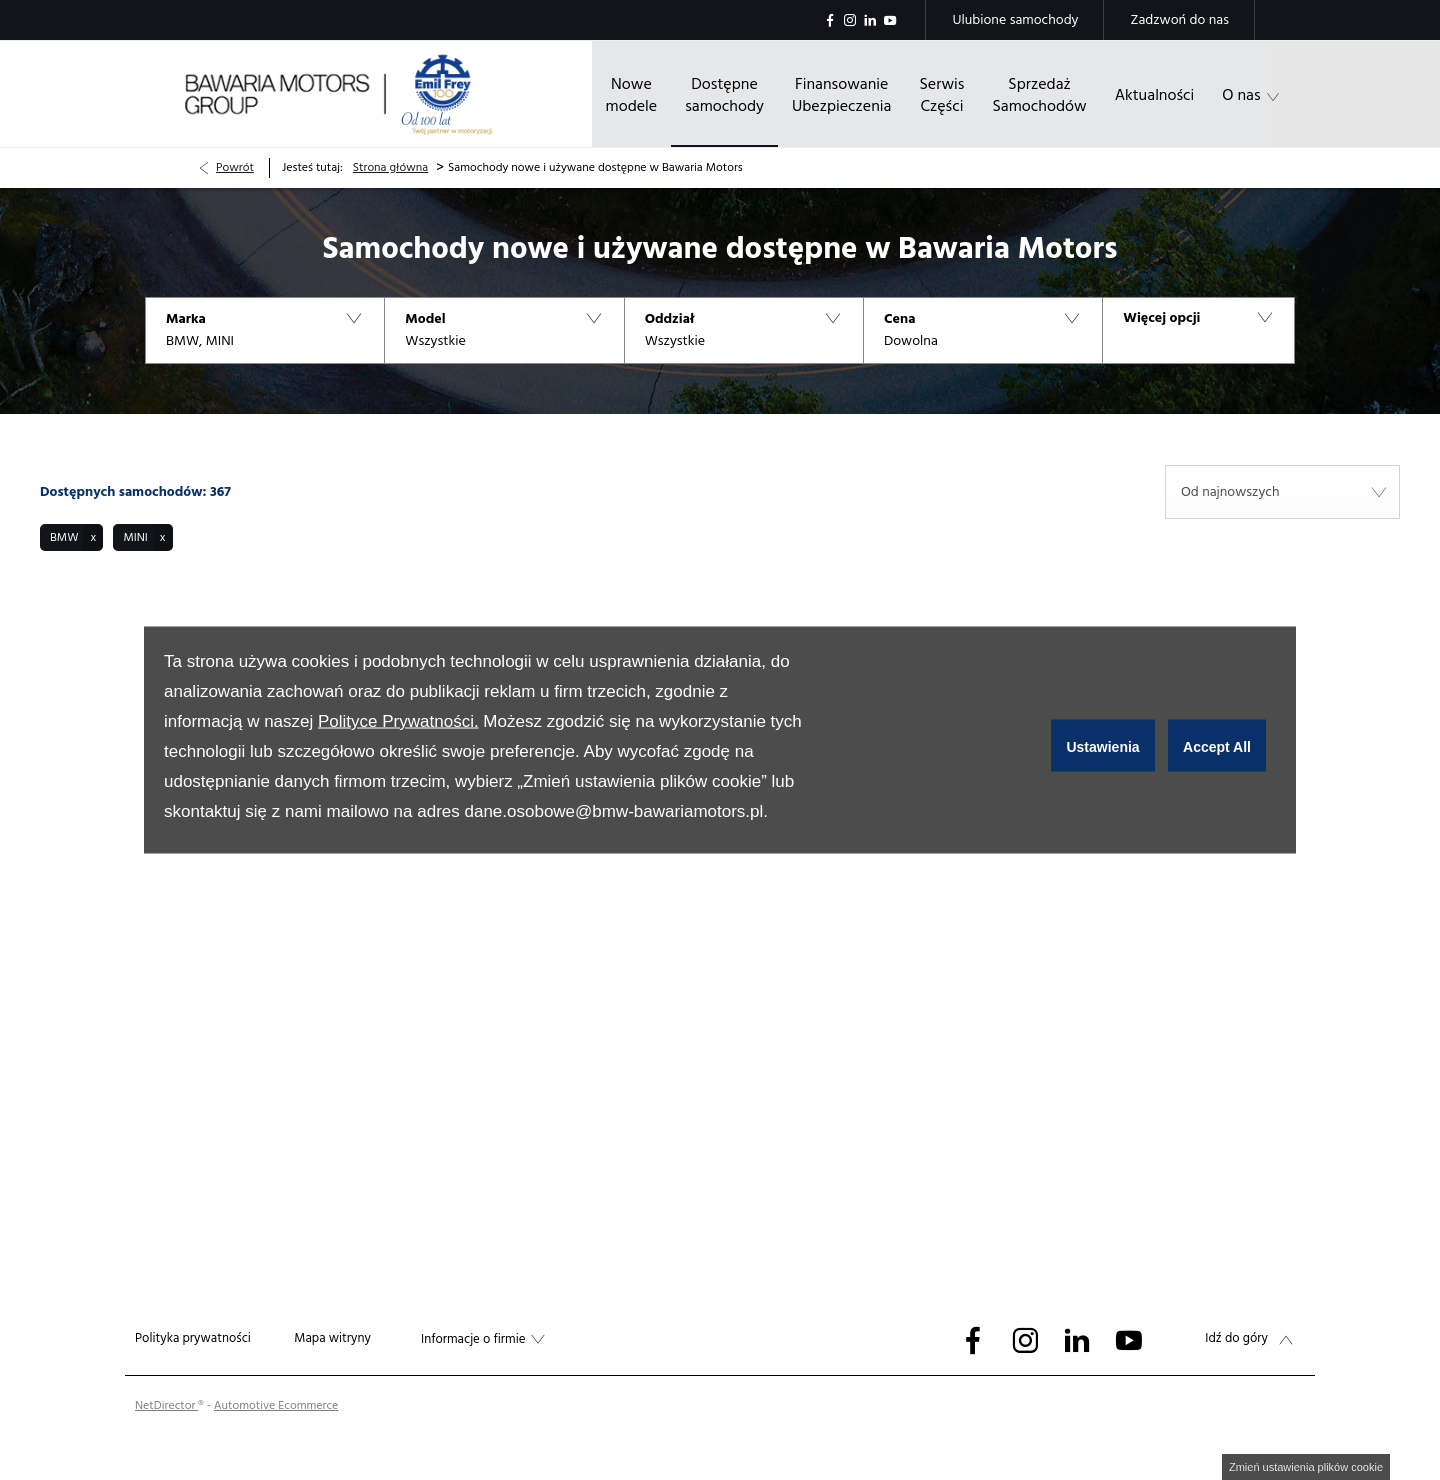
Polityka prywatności (193, 1338)
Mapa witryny (332, 1338)
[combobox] (1282, 492)
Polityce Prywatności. (398, 721)
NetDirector (166, 1405)
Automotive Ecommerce (276, 1405)
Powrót (235, 167)
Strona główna (390, 167)
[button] (264, 330)
